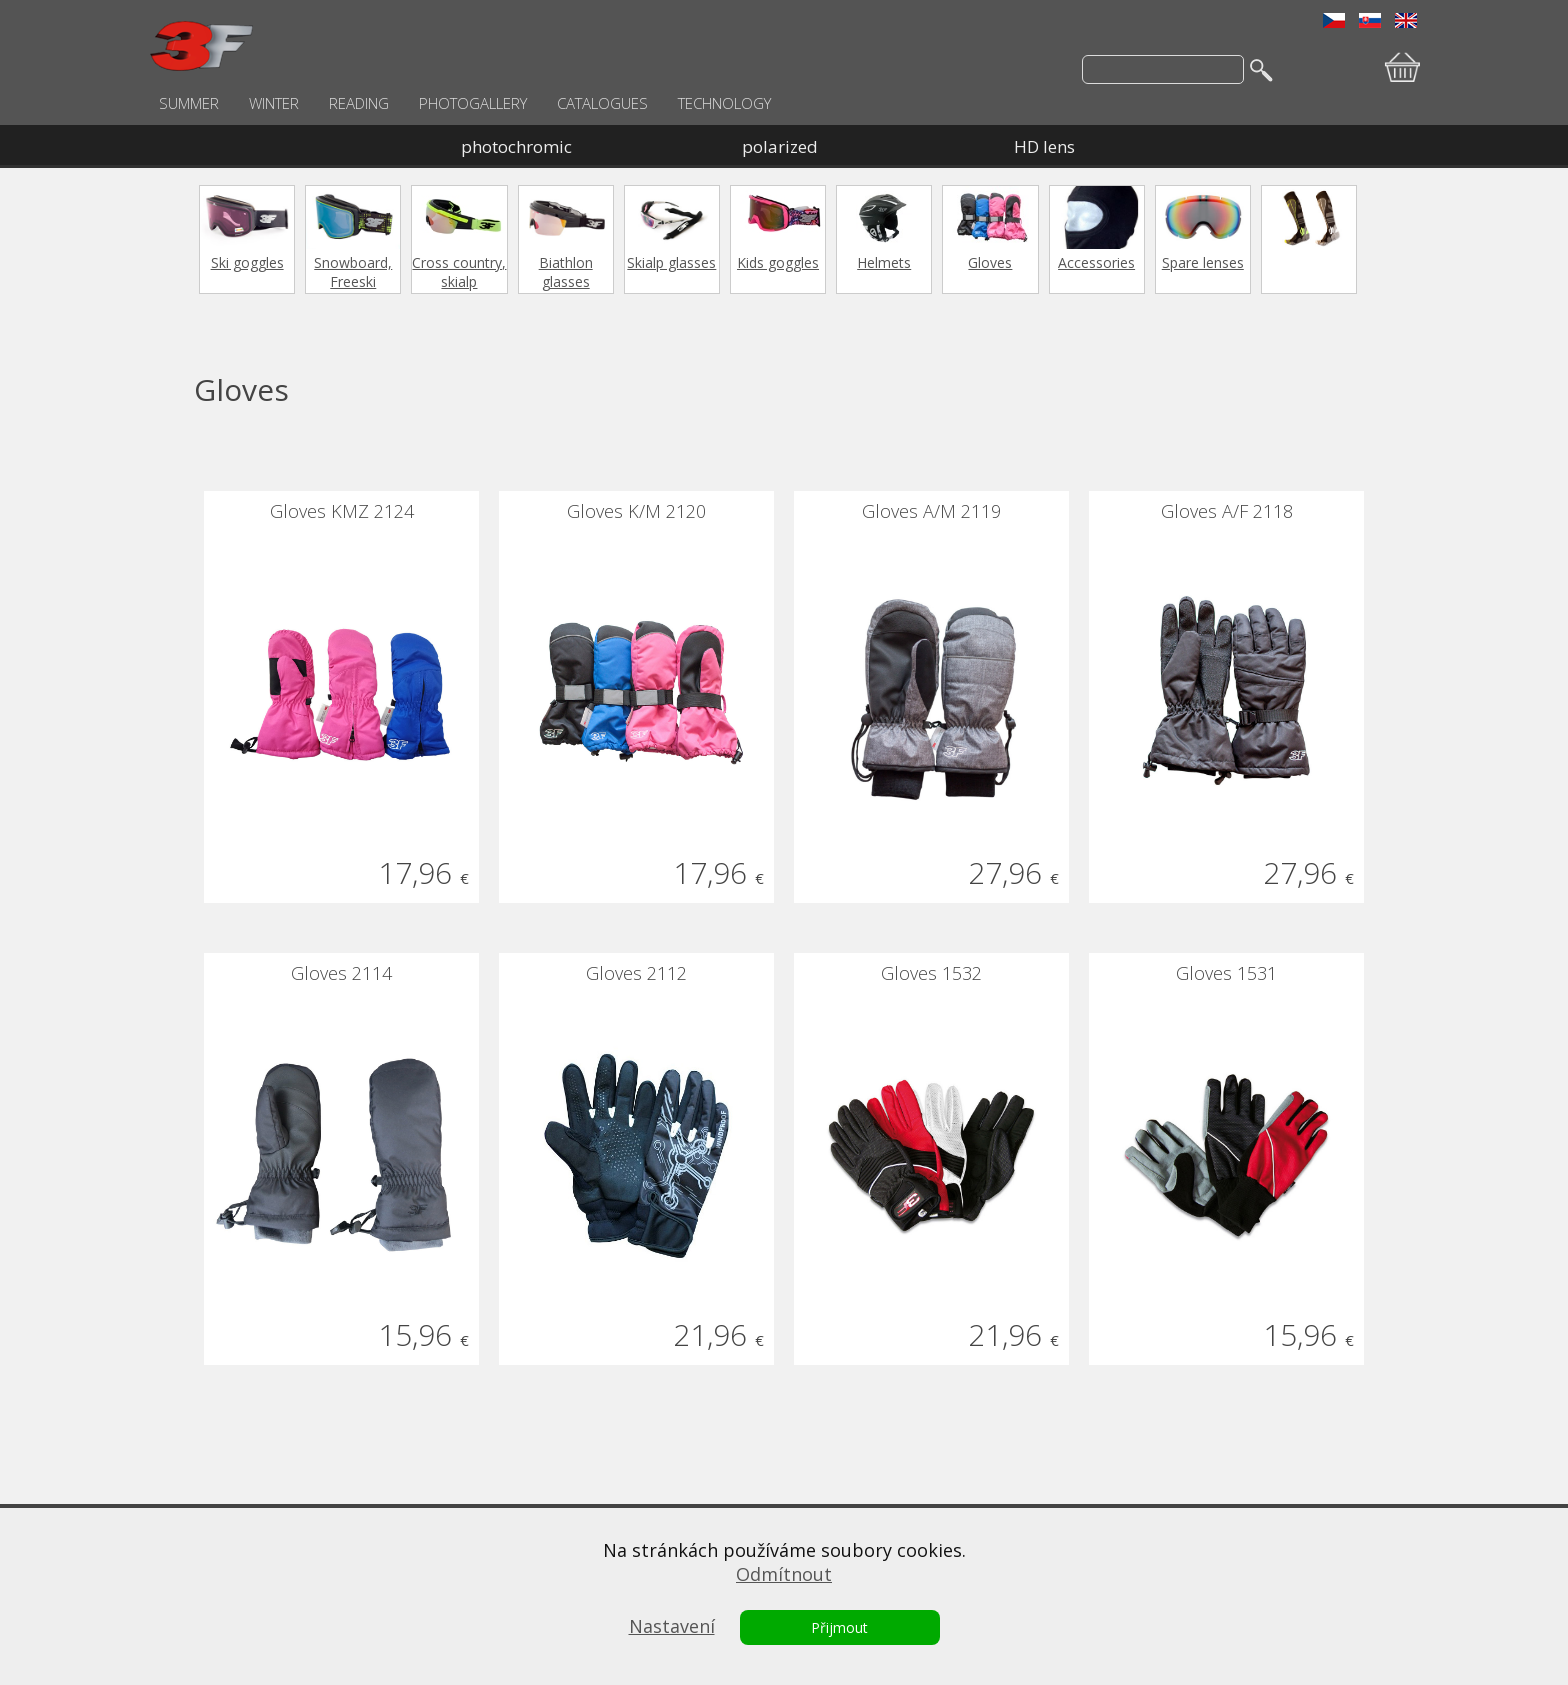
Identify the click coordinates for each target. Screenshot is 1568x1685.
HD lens (1044, 146)
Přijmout (839, 1627)
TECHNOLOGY (724, 103)
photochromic (516, 146)
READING (359, 103)
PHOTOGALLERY (473, 103)
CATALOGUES (602, 103)
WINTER (274, 103)
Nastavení (672, 1626)
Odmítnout (784, 1574)
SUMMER (189, 103)
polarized (780, 146)
